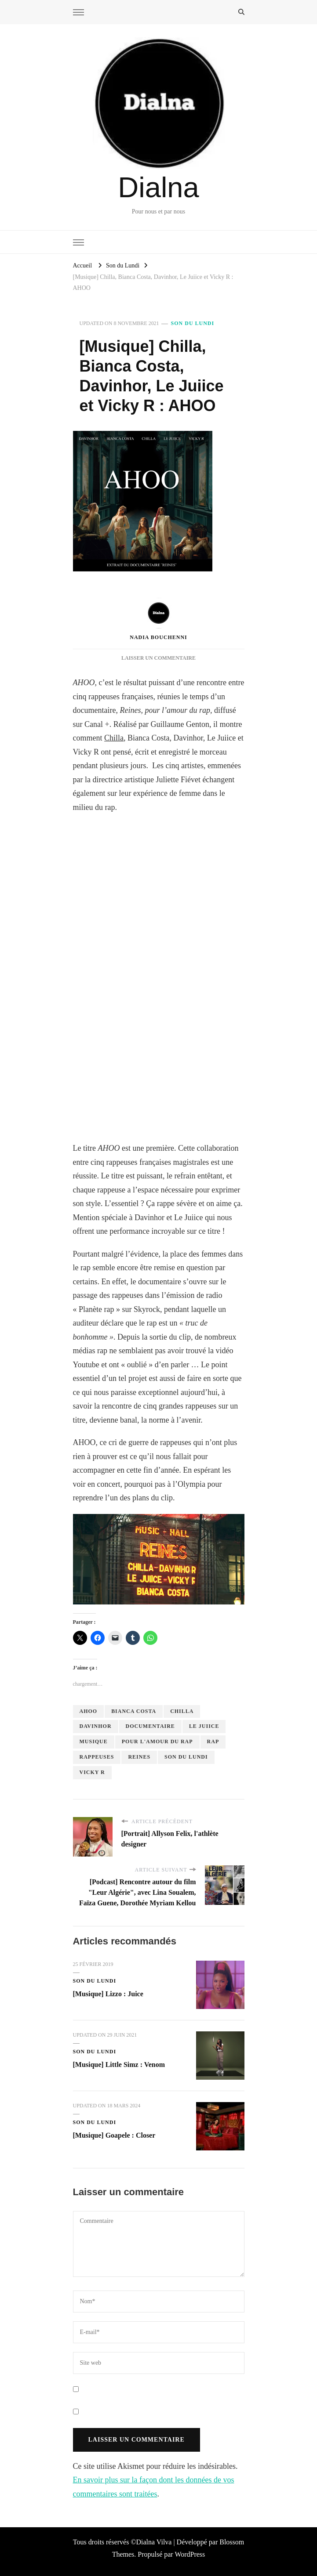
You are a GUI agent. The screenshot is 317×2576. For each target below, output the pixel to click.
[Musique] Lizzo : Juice (108, 1994)
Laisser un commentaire (158, 658)
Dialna (158, 187)
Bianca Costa (133, 1711)
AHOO (89, 1711)
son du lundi (186, 1757)
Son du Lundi (193, 323)
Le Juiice (204, 1726)
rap (213, 1741)
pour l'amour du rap (157, 1741)
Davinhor (96, 1726)
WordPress (190, 2554)
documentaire (150, 1726)
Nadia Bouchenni (158, 619)
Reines (139, 1757)
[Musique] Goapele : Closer (114, 2135)
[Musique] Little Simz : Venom (119, 2064)
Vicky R (92, 1772)
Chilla (114, 737)
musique (94, 1741)
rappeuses (97, 1757)
